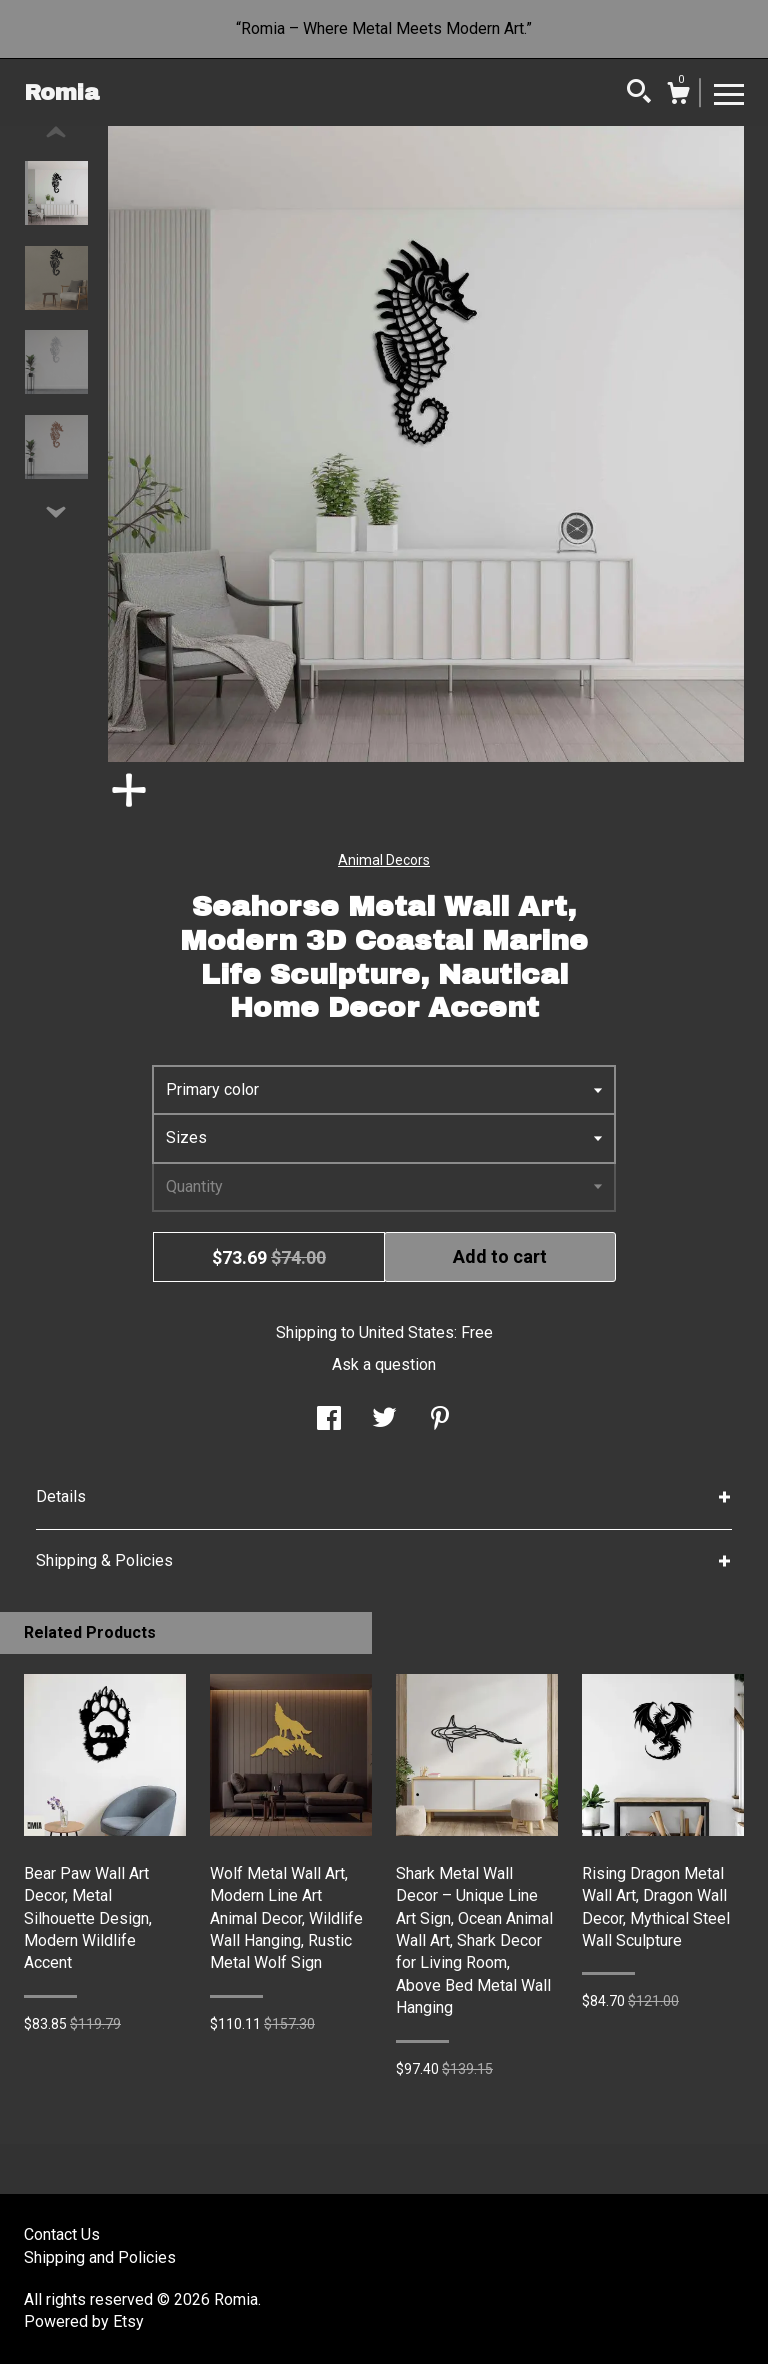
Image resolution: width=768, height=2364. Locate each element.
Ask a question (384, 1364)
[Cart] (678, 96)
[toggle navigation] (729, 93)
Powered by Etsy (84, 2321)
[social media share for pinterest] (440, 1420)
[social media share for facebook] (329, 1420)
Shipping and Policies (100, 2257)
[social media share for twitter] (384, 1420)
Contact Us (62, 2234)
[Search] (639, 94)
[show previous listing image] (56, 133)
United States (406, 1332)
